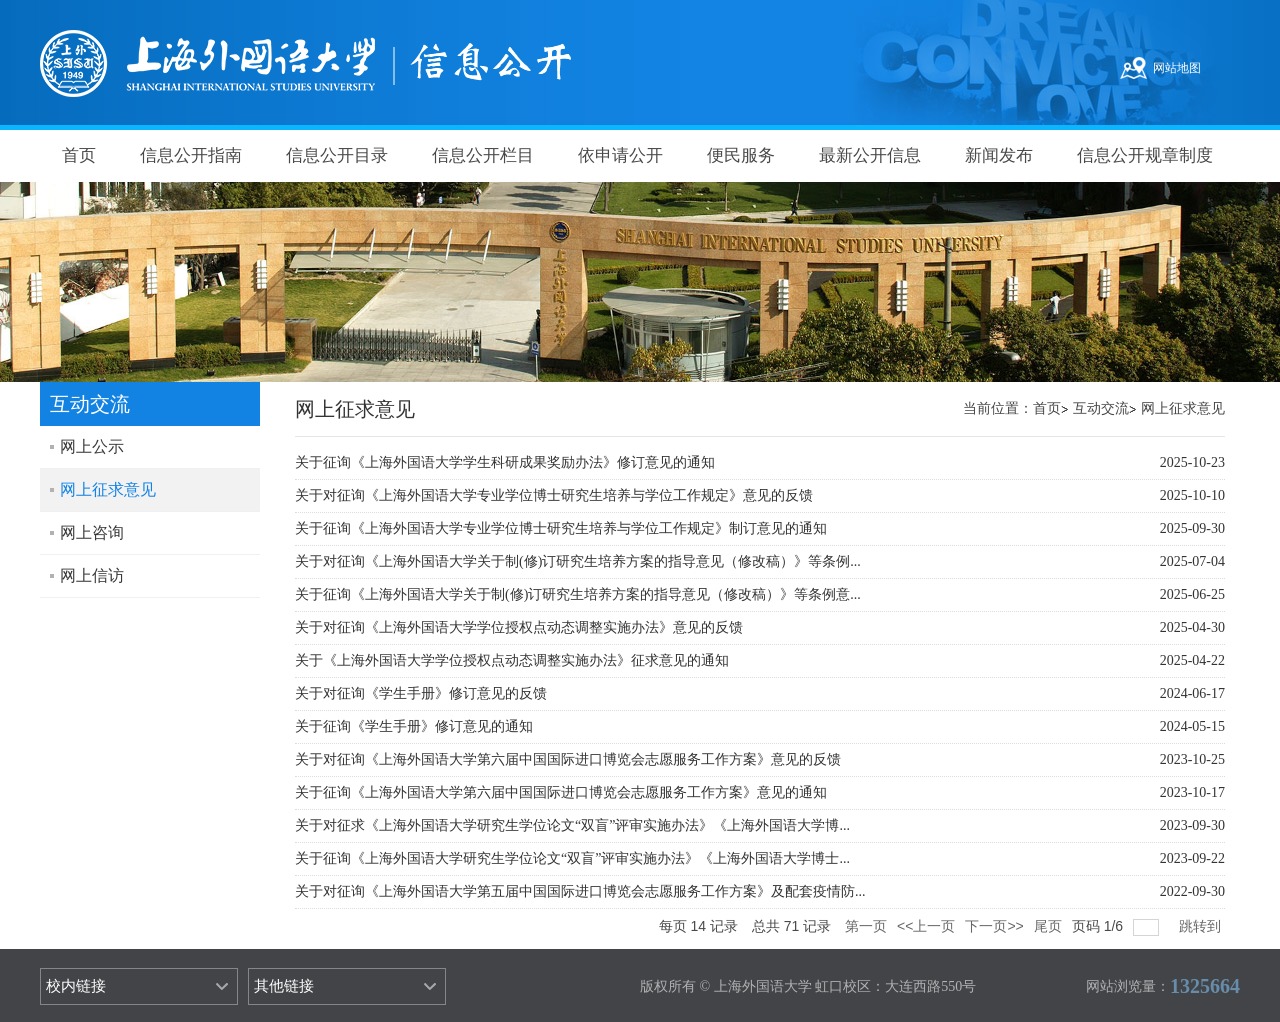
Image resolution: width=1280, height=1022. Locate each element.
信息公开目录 (337, 155)
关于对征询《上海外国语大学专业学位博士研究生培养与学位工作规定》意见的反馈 (554, 495)
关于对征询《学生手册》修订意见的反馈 (421, 693)
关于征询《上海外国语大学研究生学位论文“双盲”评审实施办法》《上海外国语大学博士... (572, 858)
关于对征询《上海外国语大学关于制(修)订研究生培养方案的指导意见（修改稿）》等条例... (578, 561)
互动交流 (1101, 408)
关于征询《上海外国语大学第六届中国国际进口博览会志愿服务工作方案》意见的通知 (561, 792)
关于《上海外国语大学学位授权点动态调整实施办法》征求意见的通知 (512, 660)
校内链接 (76, 986)
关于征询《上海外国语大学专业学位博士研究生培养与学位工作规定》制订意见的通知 (561, 528)
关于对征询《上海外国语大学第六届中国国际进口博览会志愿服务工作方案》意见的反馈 (568, 759)
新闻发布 (999, 155)
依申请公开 (620, 155)
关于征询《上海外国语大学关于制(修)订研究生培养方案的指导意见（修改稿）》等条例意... (578, 594)
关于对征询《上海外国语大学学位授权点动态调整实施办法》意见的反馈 (519, 627)
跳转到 (1202, 926)
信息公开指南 (191, 155)
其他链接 (284, 986)
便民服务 (741, 155)
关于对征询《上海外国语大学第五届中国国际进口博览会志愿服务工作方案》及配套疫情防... (580, 891)
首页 (79, 155)
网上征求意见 (1183, 408)
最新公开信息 (870, 155)
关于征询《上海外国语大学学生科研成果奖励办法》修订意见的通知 (505, 462)
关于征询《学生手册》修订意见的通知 (414, 726)
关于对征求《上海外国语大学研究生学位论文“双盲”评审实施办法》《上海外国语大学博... (572, 825)
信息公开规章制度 (1145, 155)
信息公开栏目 (483, 155)
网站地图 (1177, 68)
